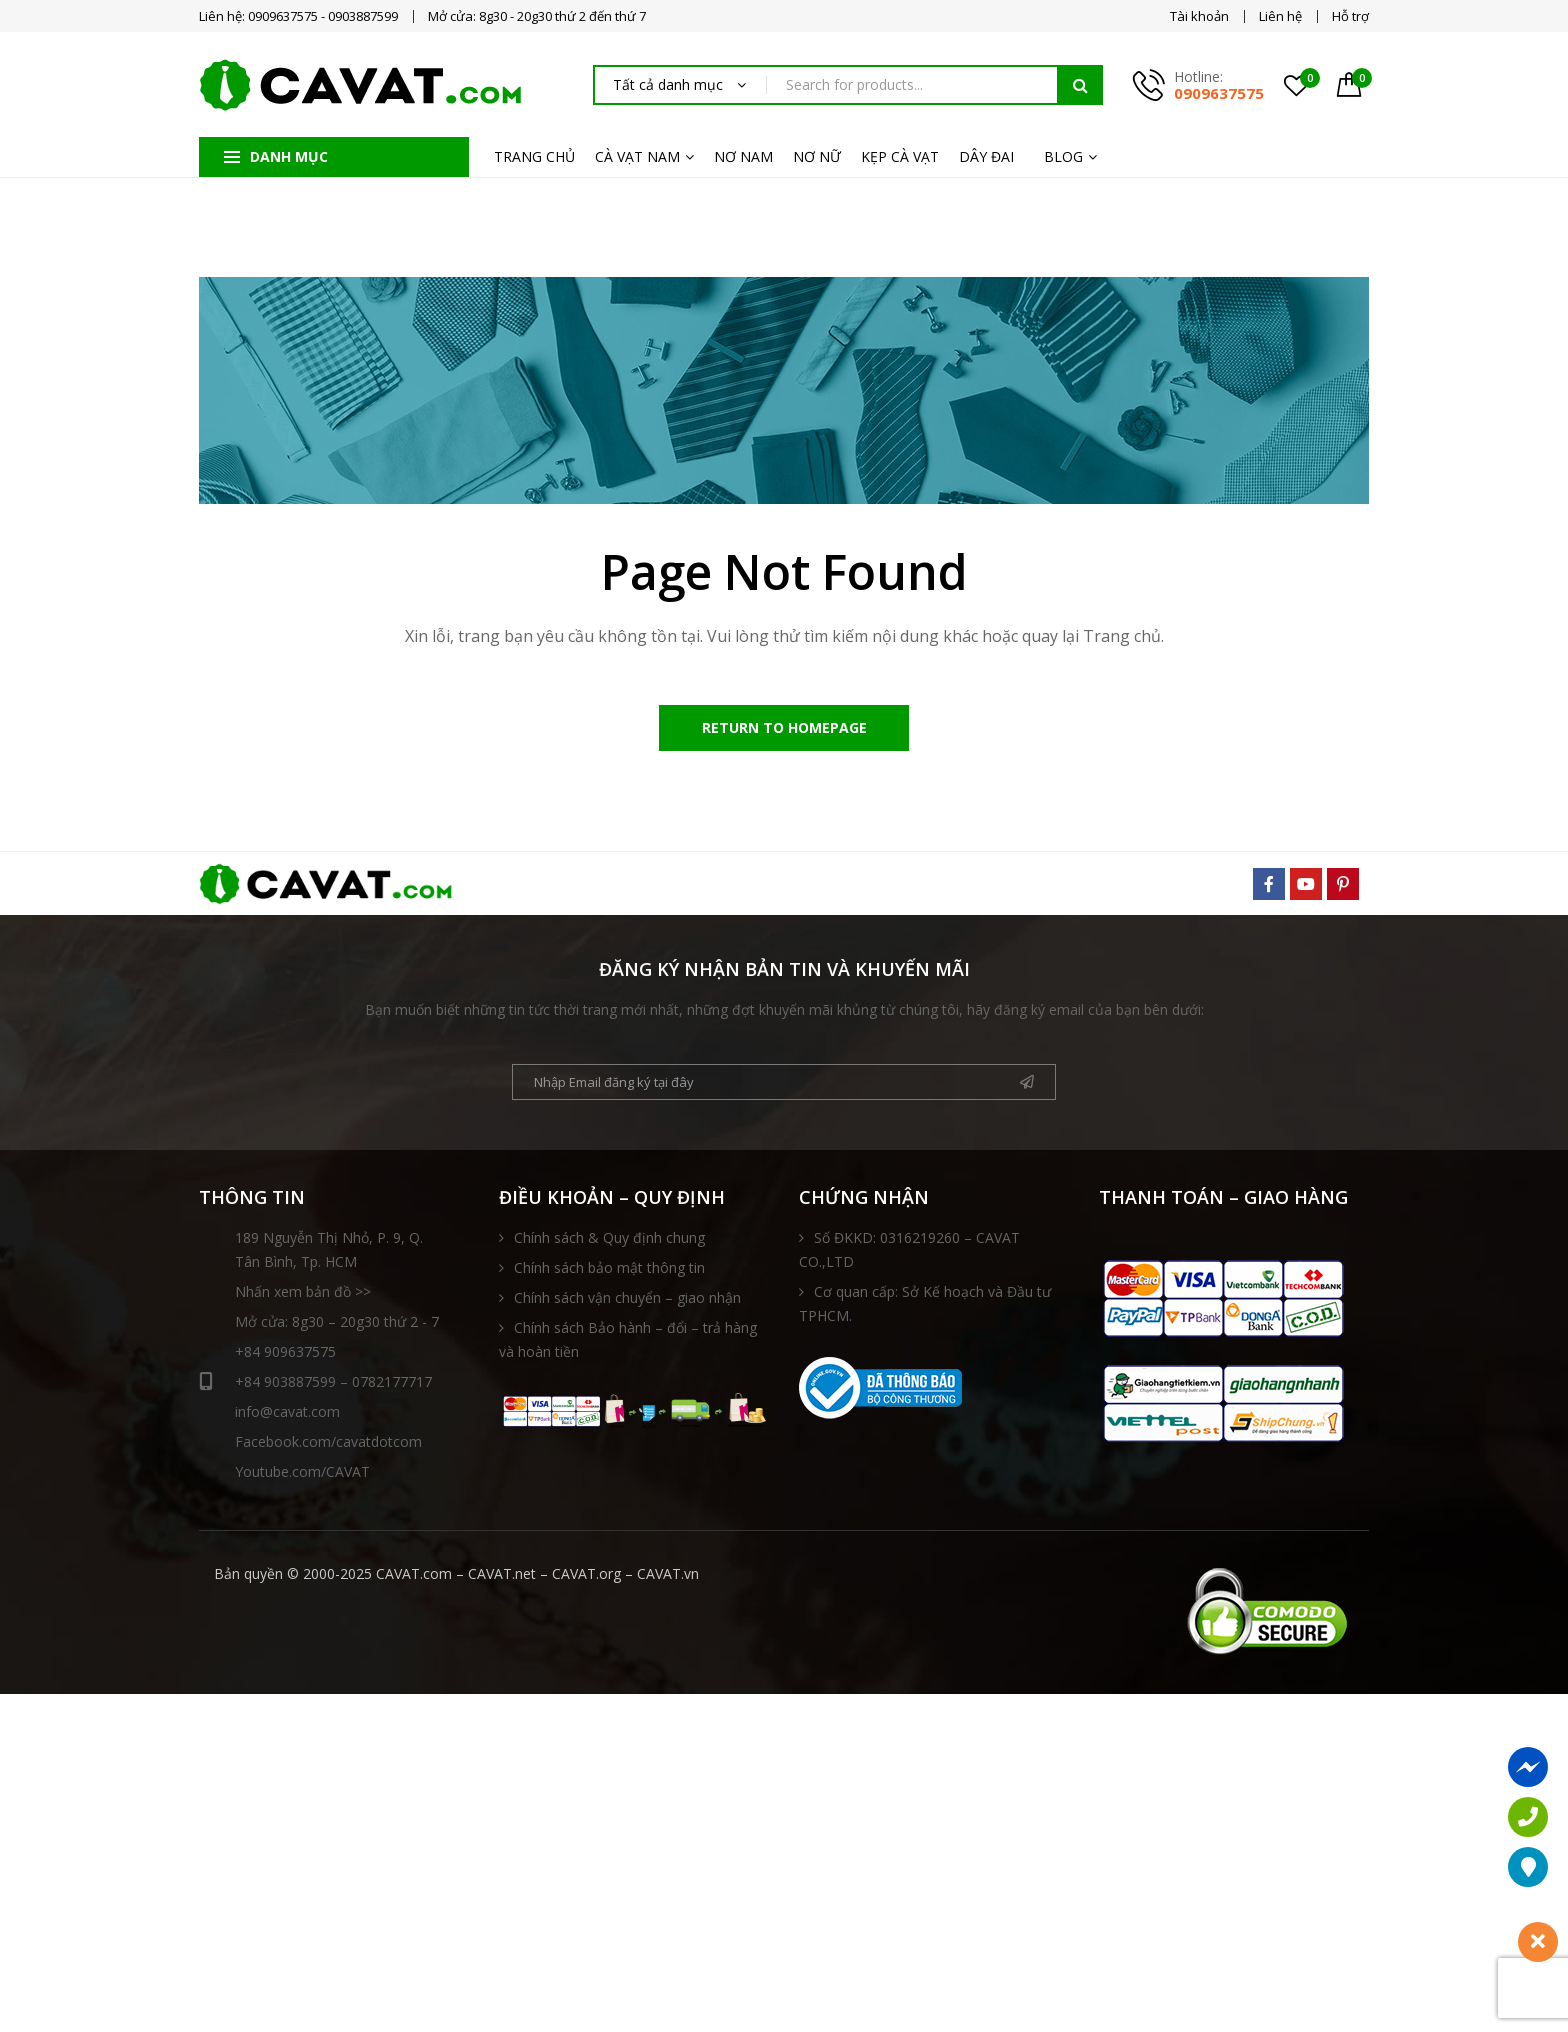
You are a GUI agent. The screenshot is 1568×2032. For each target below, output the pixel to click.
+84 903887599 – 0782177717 (315, 1386)
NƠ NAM (743, 156)
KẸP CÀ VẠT (900, 156)
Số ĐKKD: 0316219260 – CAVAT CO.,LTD (909, 1253)
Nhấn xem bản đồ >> (303, 1295)
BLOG (1063, 156)
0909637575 (1219, 93)
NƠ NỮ (817, 156)
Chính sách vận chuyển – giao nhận (627, 1301)
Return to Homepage (784, 729)
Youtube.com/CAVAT (302, 1475)
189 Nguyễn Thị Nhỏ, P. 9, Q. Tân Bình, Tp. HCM (329, 1253)
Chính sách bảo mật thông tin (609, 1271)
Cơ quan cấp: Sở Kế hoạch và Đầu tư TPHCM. (925, 1307)
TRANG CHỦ (534, 156)
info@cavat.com (287, 1415)
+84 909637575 (285, 1355)
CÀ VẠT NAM (637, 156)
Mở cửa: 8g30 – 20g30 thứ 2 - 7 (337, 1325)
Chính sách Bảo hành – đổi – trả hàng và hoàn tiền (628, 1343)
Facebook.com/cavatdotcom (328, 1445)
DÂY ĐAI (986, 156)
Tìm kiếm (1080, 85)
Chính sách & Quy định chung (609, 1241)
